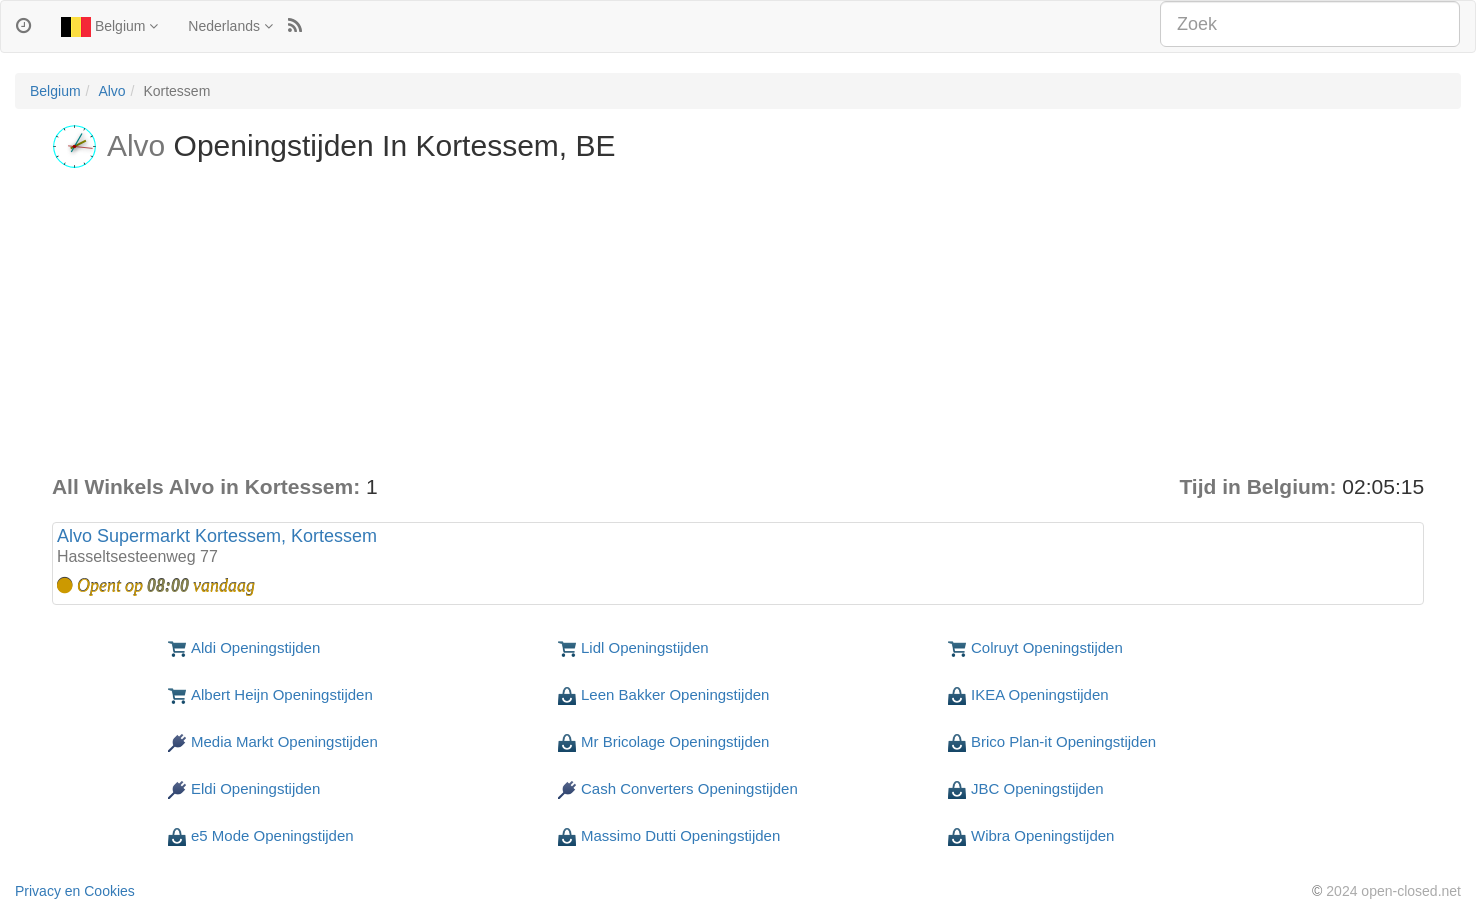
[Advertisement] (738, 322)
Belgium (109, 27)
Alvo (111, 91)
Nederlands (230, 26)
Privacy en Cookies (75, 891)
